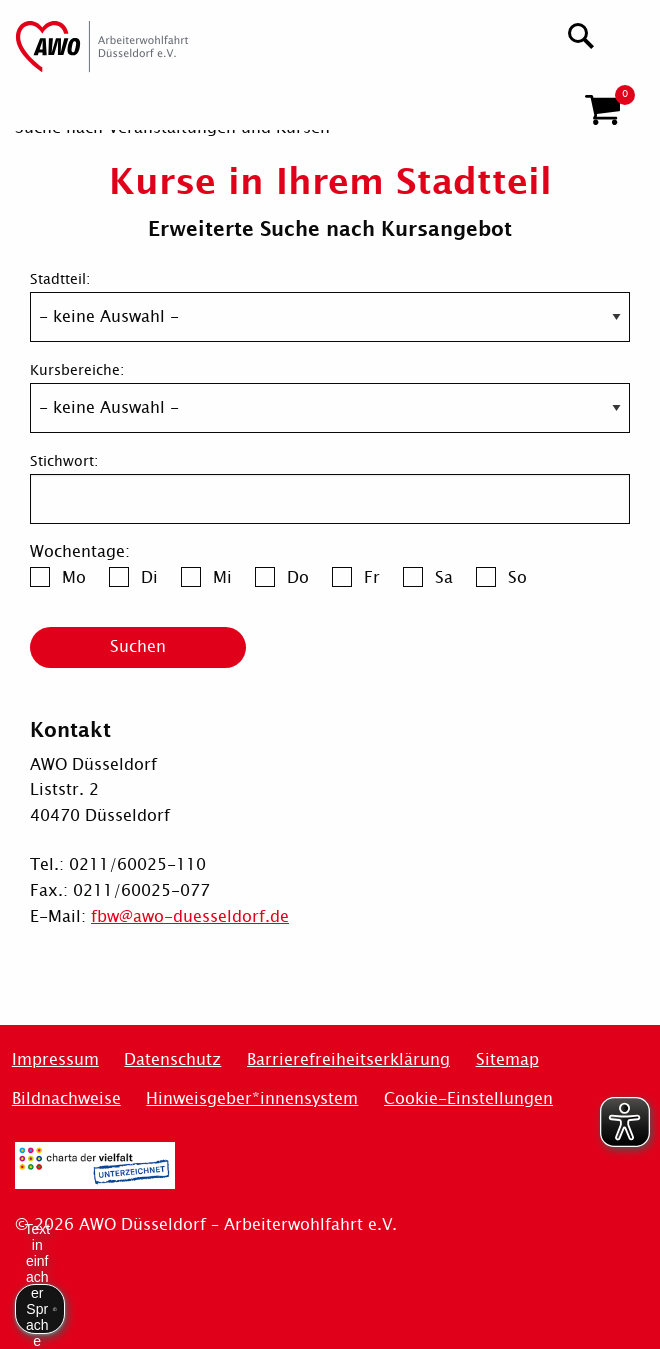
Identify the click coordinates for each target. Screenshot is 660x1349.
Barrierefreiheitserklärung (348, 1059)
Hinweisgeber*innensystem (252, 1098)
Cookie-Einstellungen (468, 1098)
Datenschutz (172, 1059)
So (517, 577)
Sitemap (507, 1059)
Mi (222, 577)
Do (298, 577)
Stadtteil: (60, 279)
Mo (74, 577)
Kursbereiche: (77, 370)
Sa (444, 577)
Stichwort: (64, 461)
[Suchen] (581, 33)
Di (149, 577)
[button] (602, 102)
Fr (372, 577)
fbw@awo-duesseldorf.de (190, 916)
